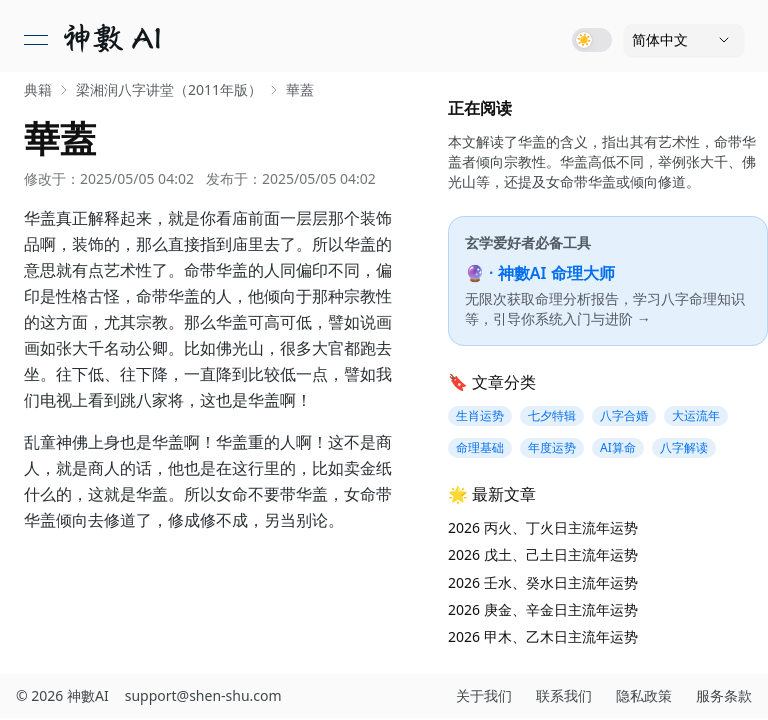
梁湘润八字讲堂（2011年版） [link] (169, 89)
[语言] (684, 40)
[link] (114, 40)
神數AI (88, 695)
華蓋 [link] (300, 89)
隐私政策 (644, 695)
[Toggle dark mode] (592, 40)
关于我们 (484, 695)
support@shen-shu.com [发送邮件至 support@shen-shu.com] (203, 695)
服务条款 (724, 695)
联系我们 (564, 695)
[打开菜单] (36, 40)
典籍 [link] (38, 89)
